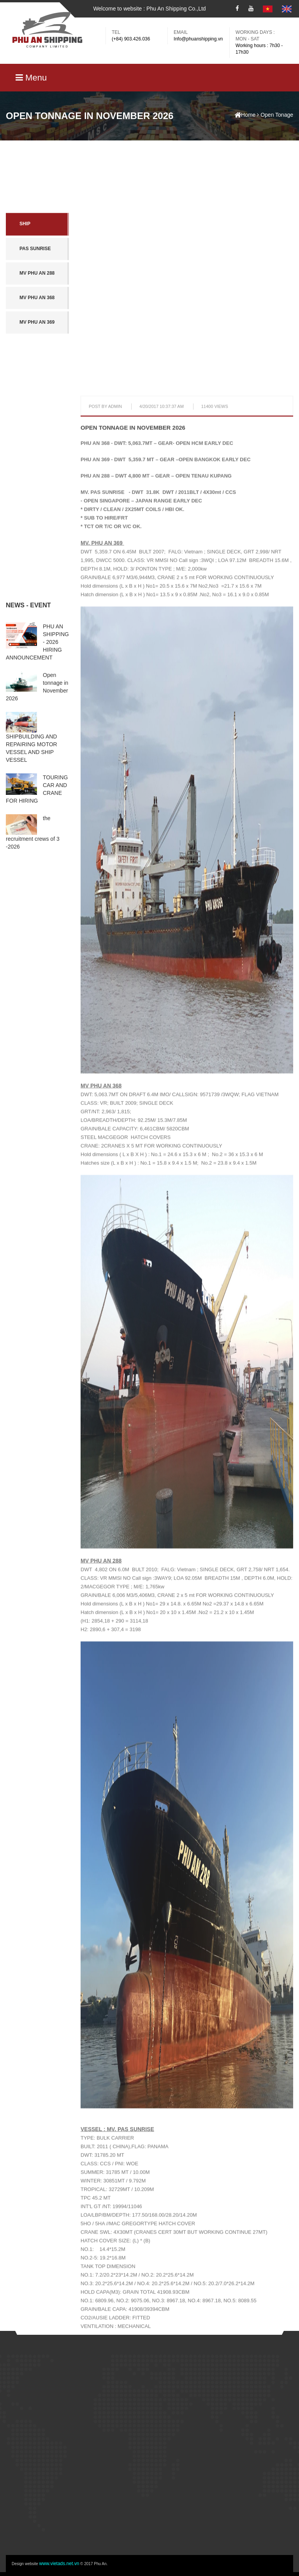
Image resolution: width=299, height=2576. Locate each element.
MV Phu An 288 (37, 330)
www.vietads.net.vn (59, 2563)
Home (244, 115)
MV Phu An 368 (37, 354)
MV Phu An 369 (37, 379)
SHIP (24, 281)
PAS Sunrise (35, 305)
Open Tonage (276, 115)
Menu (31, 77)
